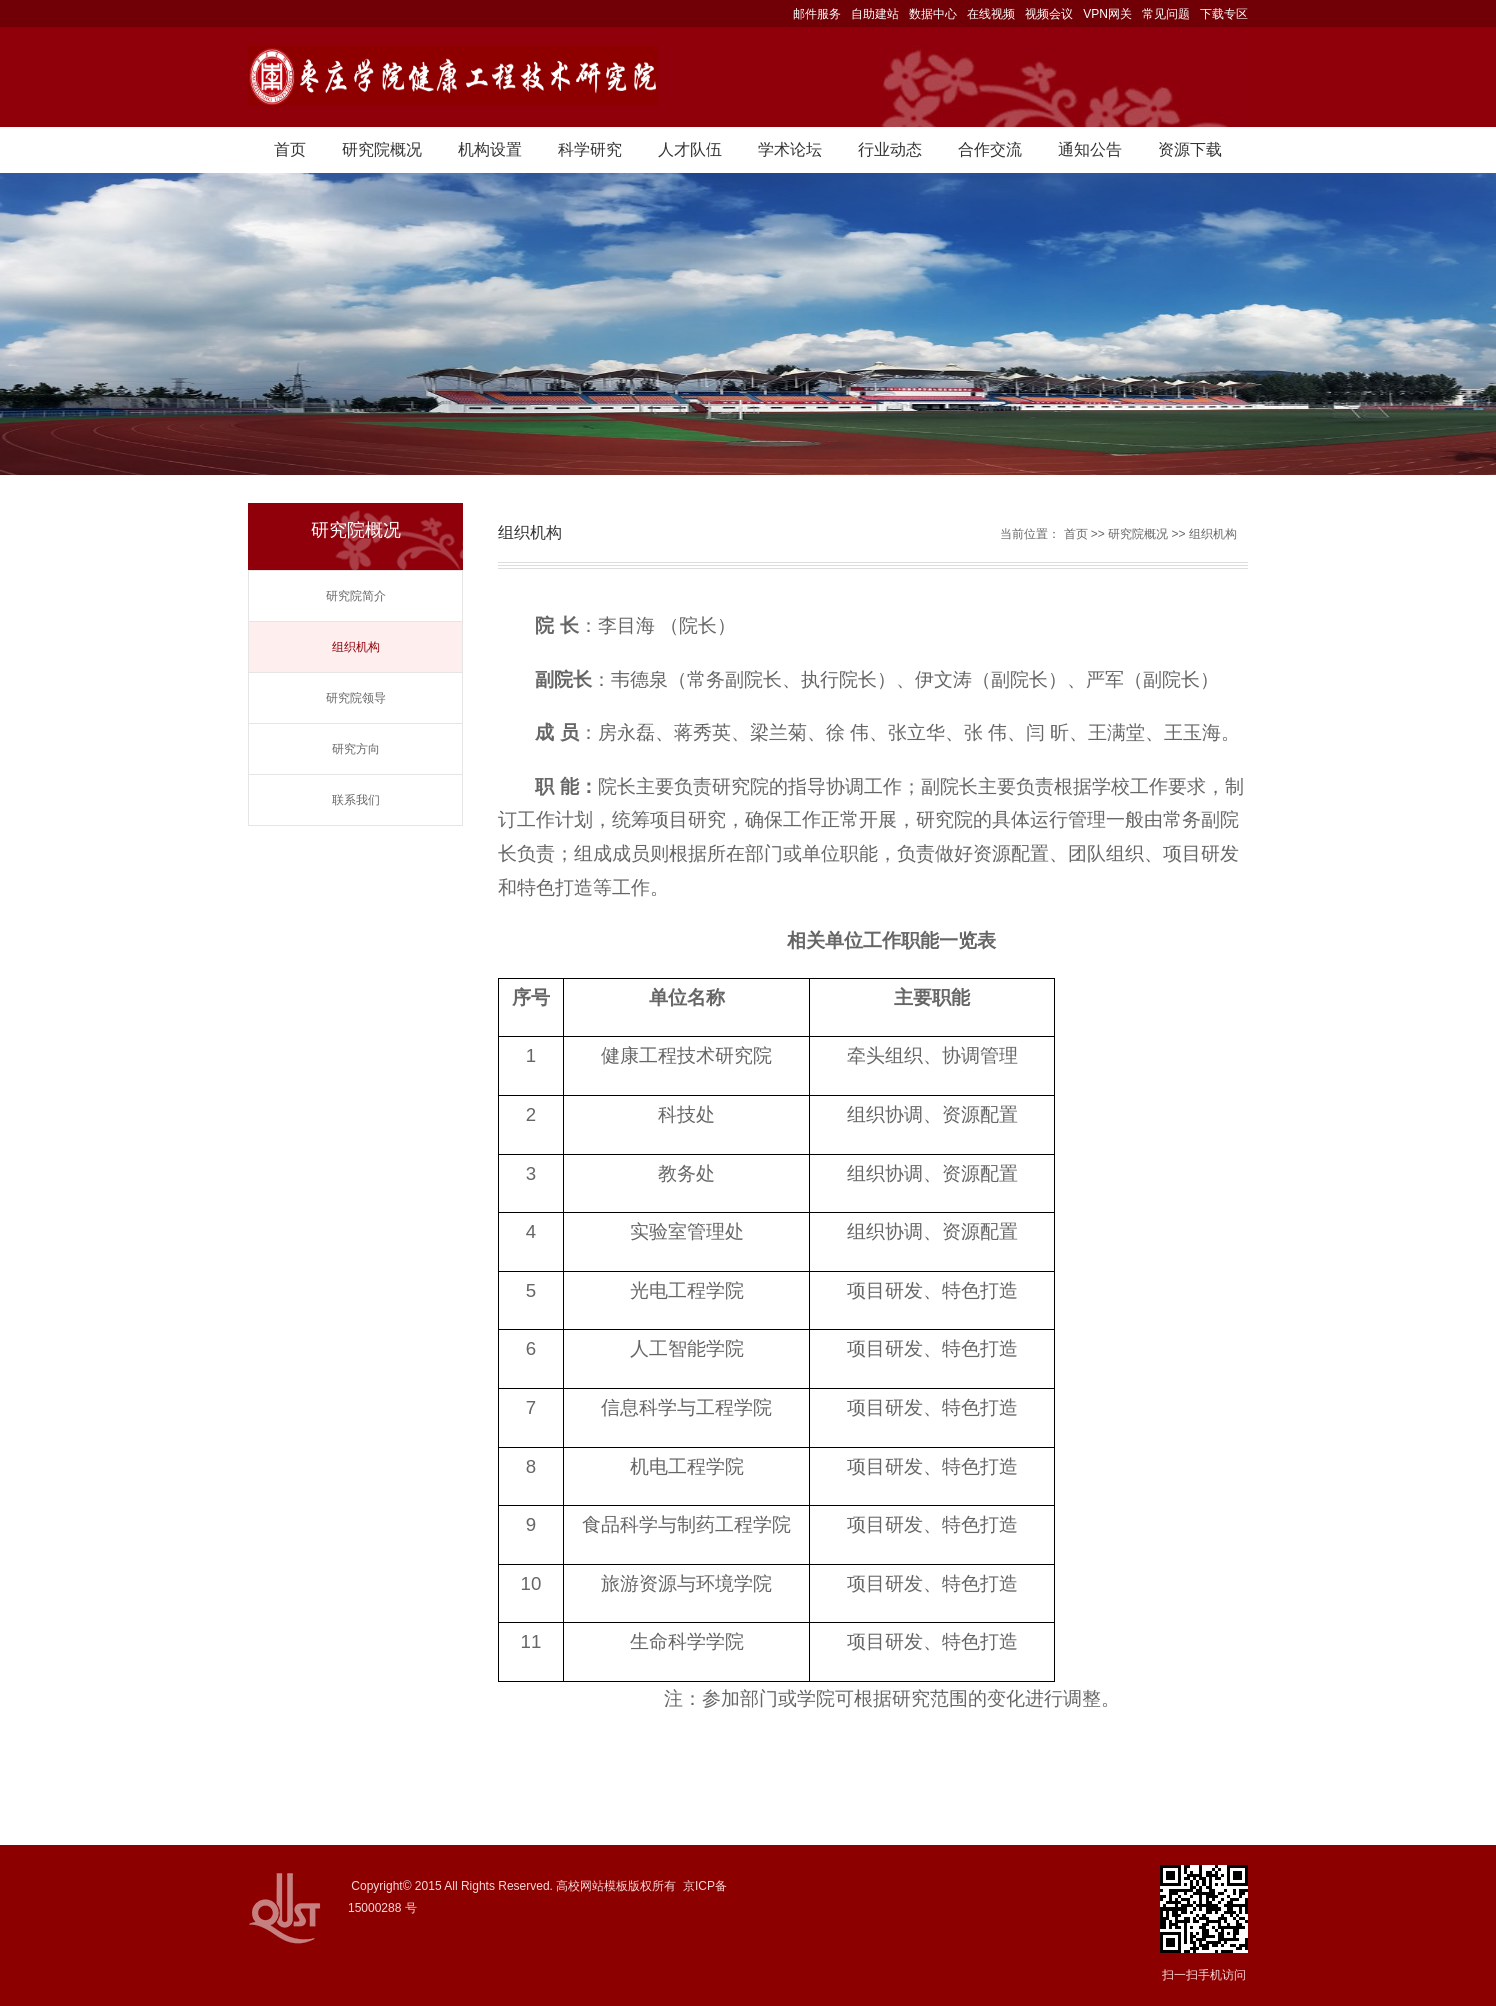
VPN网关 (1107, 14)
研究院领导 (356, 698)
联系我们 (356, 800)
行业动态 (890, 149)
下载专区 (1224, 14)
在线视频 (991, 14)
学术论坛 (790, 149)
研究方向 (356, 749)
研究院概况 (382, 149)
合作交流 (990, 149)
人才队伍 (690, 149)
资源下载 (1190, 149)
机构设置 (490, 149)
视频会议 (1049, 14)
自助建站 (875, 14)
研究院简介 (356, 596)
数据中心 (933, 14)
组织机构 (356, 647)
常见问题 (1166, 14)
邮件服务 (817, 14)
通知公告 (1090, 149)
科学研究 (590, 149)
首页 (290, 149)
